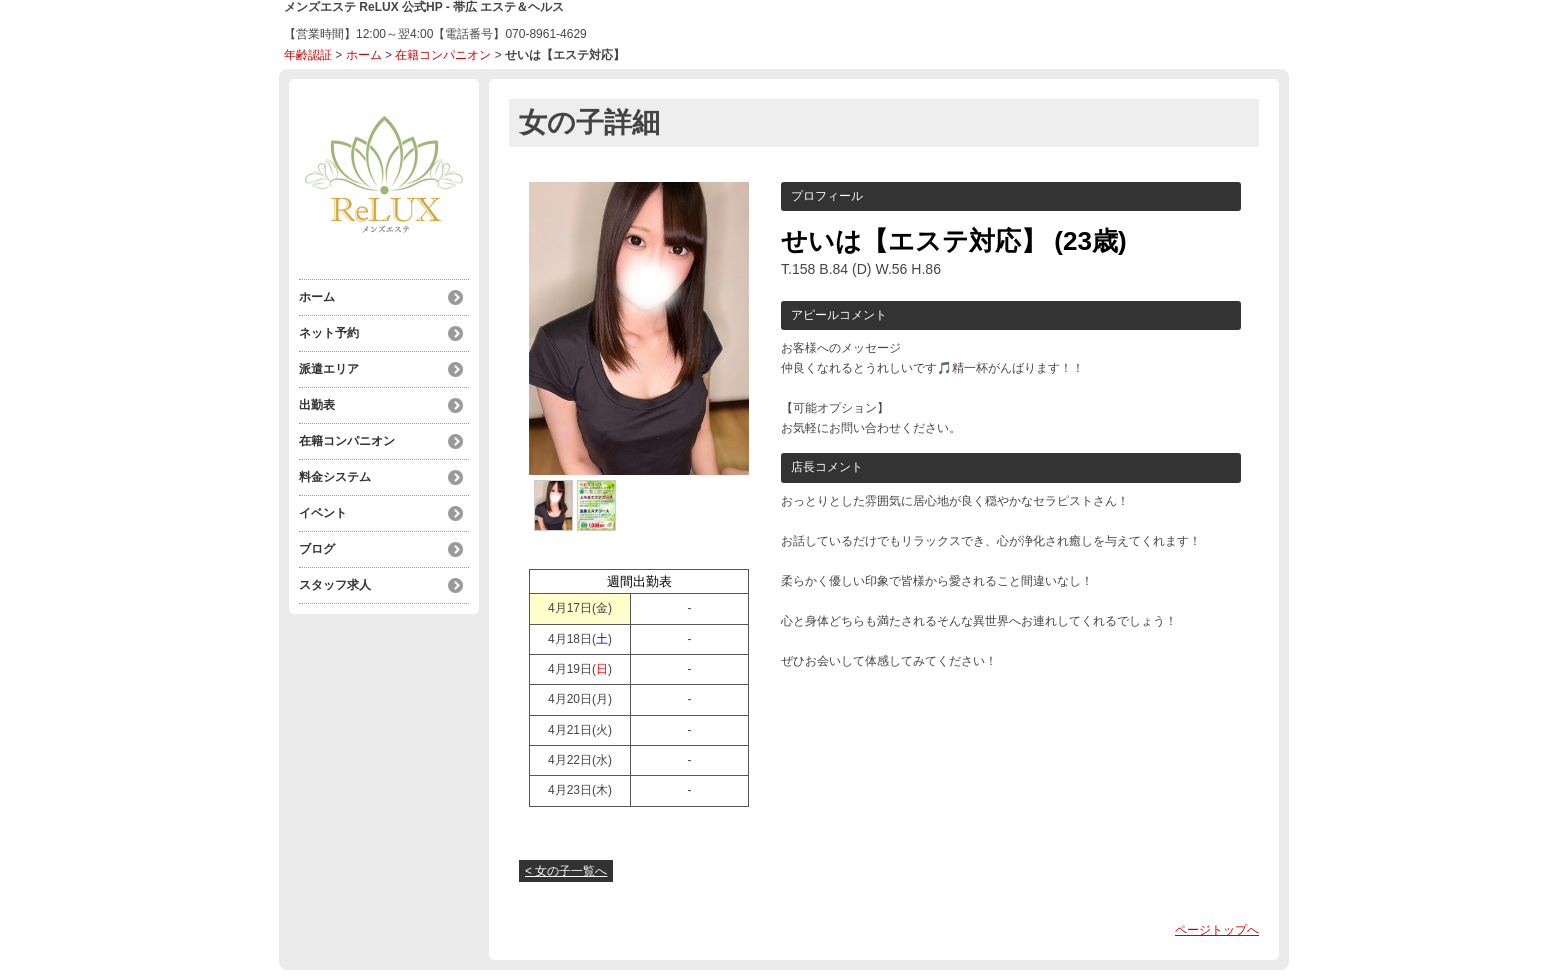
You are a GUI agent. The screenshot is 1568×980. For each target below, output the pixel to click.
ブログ (317, 549)
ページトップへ (1217, 930)
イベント (323, 513)
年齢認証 (308, 55)
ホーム (364, 55)
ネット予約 (329, 333)
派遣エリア (329, 369)
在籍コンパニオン (443, 55)
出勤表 (317, 405)
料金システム (335, 477)
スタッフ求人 (335, 585)
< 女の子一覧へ (566, 871)
